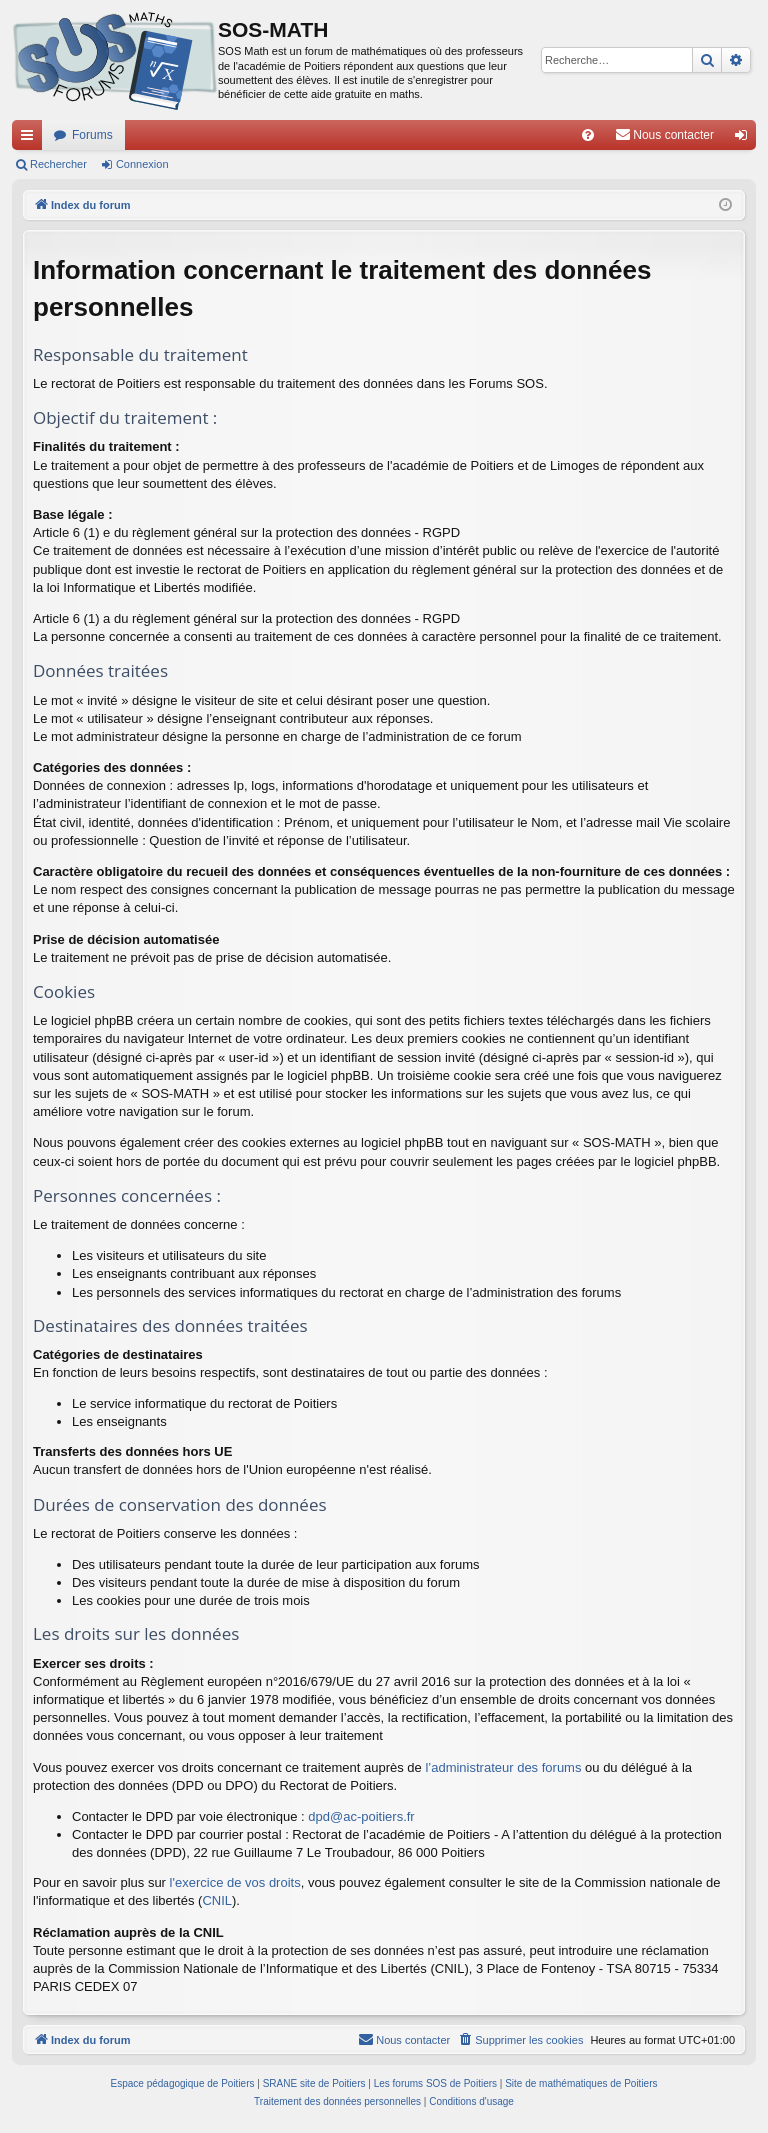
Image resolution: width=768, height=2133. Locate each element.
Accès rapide (31, 139)
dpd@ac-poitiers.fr (361, 1816)
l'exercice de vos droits (235, 1882)
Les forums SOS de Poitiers (435, 2083)
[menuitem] (588, 135)
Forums (92, 135)
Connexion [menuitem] (745, 139)
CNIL (217, 1900)
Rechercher (58, 164)
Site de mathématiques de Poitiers (581, 2083)
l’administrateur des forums (503, 1767)
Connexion (142, 164)
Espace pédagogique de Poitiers (183, 2083)
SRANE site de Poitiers (314, 2083)
